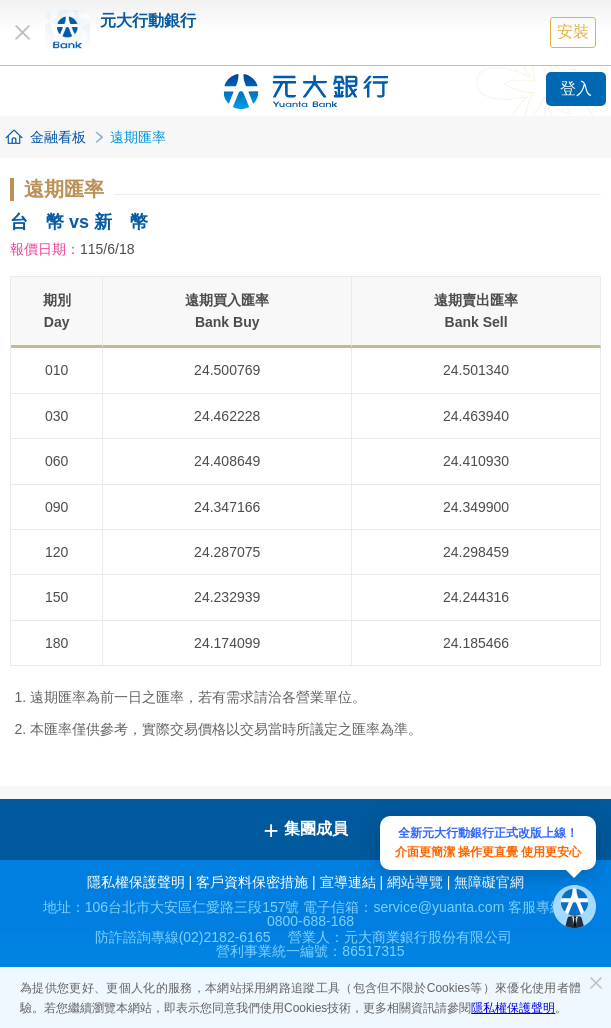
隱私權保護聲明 (513, 1008)
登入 (576, 88)
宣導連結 (348, 882)
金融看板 (58, 137)
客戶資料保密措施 (252, 882)
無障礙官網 (489, 882)
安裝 (573, 31)
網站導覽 (415, 882)
